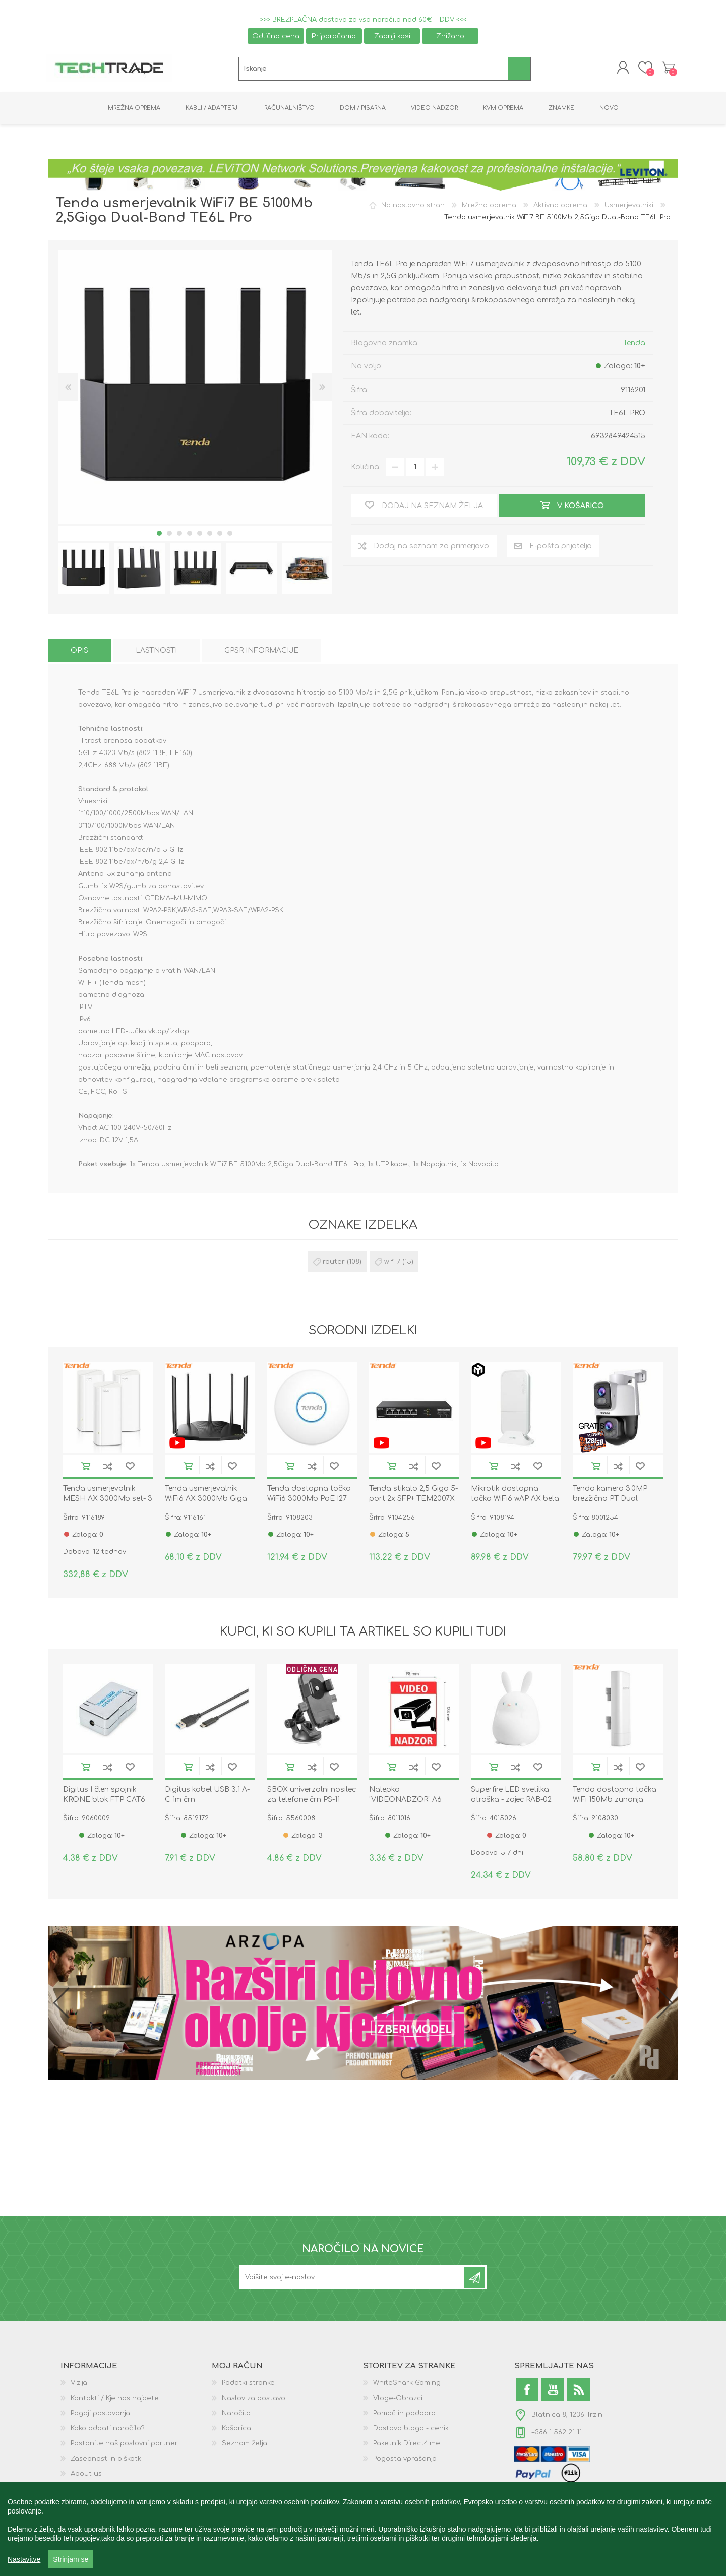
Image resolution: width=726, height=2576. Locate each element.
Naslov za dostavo (253, 2400)
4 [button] (189, 535)
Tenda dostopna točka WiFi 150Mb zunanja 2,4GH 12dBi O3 (614, 1801)
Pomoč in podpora (404, 2415)
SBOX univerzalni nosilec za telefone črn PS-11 (311, 1796)
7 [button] (219, 535)
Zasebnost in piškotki (107, 2460)
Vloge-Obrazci (397, 2400)
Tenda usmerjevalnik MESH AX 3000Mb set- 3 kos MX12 (107, 1501)
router (334, 1263)
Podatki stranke (248, 2385)
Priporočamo (334, 36)
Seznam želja (244, 2445)
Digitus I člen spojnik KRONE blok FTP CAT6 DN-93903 (104, 1801)
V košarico (86, 1468)
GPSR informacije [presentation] (261, 652)
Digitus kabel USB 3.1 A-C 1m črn (207, 1796)
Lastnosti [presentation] (156, 652)
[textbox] (373, 69)
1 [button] (159, 535)
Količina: (366, 469)
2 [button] (169, 535)
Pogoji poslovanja (100, 2415)
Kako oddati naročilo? (108, 2430)
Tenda (634, 344)
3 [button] (179, 535)
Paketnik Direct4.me (406, 2445)
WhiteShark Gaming (407, 2385)
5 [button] (199, 535)
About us (86, 2475)
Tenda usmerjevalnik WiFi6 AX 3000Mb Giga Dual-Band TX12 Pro (206, 1501)
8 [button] (229, 535)
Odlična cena (275, 36)
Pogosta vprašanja (405, 2460)
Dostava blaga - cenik (411, 2430)
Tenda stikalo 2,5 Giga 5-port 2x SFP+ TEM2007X (413, 1495)
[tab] (79, 652)
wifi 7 (392, 1263)
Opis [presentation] (79, 652)
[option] (83, 570)
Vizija (79, 2385)
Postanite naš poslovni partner (124, 2445)
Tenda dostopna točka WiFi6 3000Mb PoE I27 (309, 1495)
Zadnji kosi (392, 36)
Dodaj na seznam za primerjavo (108, 1468)
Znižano (450, 36)
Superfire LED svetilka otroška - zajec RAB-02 (511, 1796)
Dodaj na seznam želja (130, 1468)
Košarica (666, 68)
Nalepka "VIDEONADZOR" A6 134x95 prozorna (405, 1801)
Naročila (236, 2415)
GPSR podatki (93, 2490)
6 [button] (209, 535)
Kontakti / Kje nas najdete (115, 2400)
